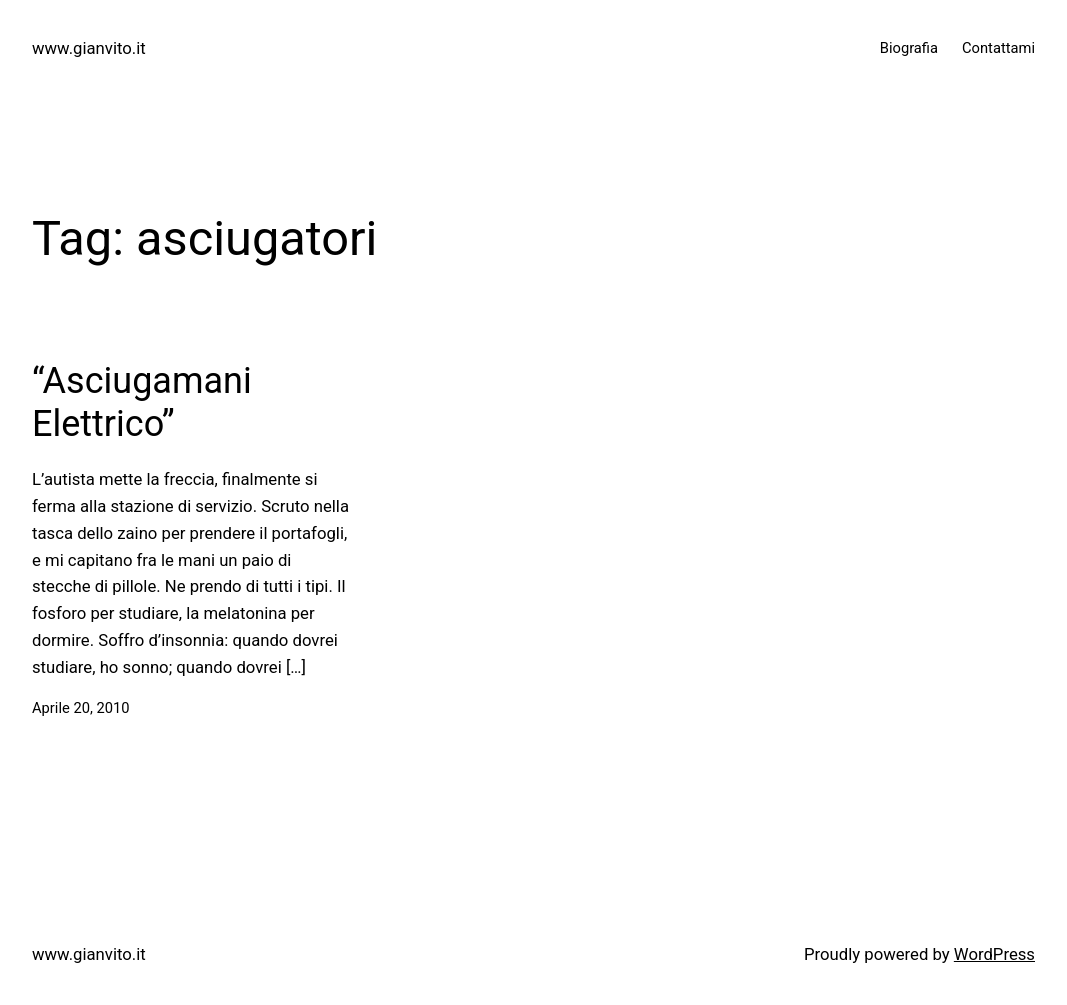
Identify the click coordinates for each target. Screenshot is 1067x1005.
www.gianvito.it (89, 48)
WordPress (994, 954)
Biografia (909, 48)
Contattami (998, 48)
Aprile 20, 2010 (81, 708)
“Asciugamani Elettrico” (142, 402)
